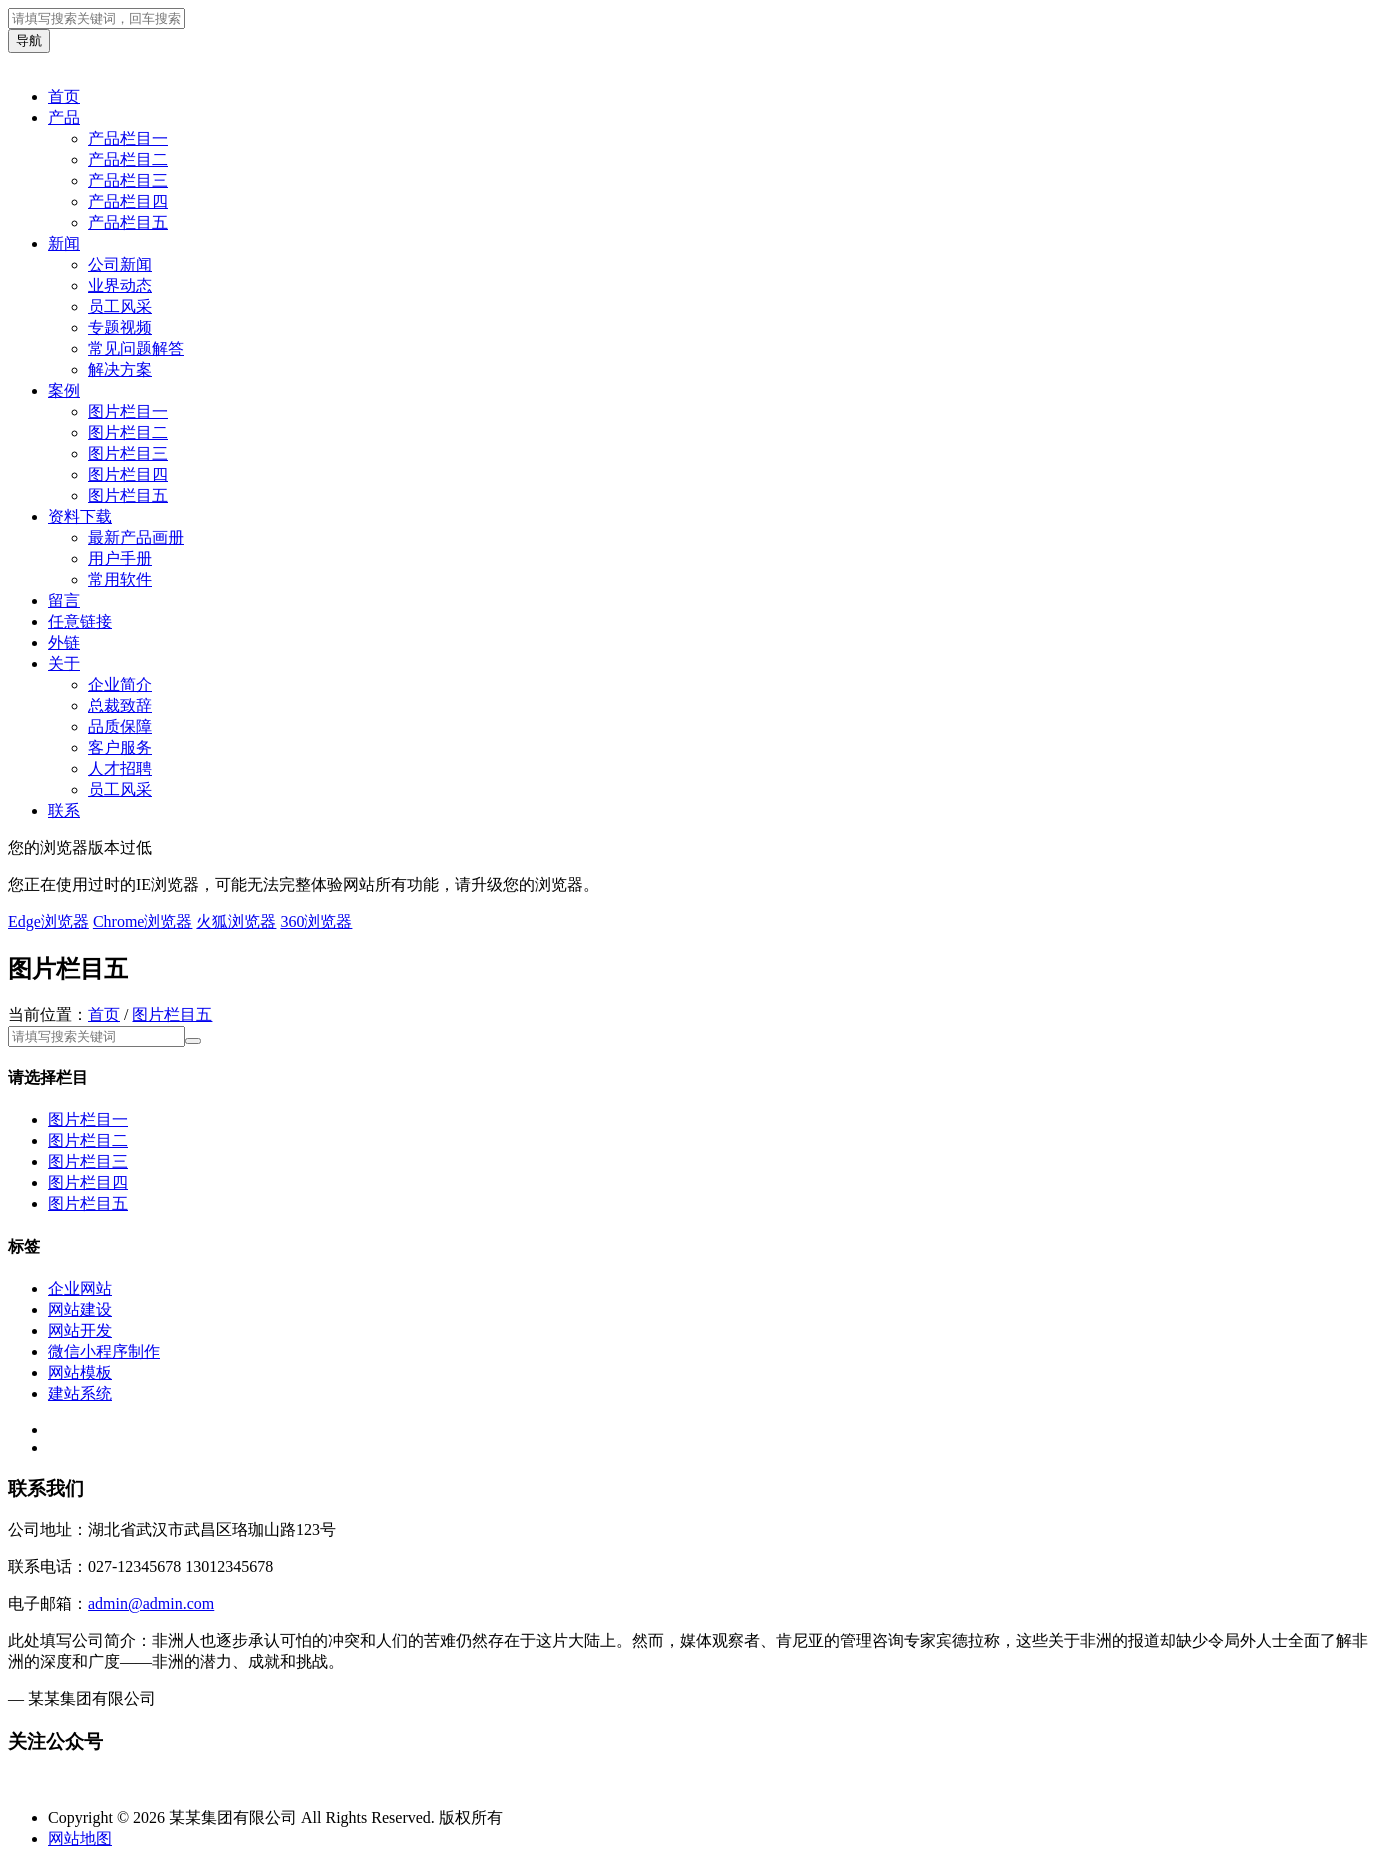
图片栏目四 (128, 474)
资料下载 (80, 516)
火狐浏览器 (236, 921)
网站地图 (80, 1838)
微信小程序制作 (104, 1351)
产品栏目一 (128, 138)
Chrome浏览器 (143, 921)
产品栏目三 (128, 180)
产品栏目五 (128, 222)
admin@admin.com (151, 1603)
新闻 (64, 243)
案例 (64, 390)
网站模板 (80, 1372)
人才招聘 (120, 768)
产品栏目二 (128, 159)
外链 (64, 642)
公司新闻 (120, 264)
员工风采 (120, 306)
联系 (64, 810)
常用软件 (120, 579)
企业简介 (120, 684)
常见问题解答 (136, 348)
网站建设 (80, 1309)
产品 (64, 117)
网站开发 (80, 1330)
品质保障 (120, 726)
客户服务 (120, 747)
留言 (64, 600)
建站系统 (80, 1393)
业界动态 (120, 285)
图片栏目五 (128, 495)
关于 (64, 663)
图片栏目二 (128, 432)
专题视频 (120, 327)
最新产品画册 (136, 537)
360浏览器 (316, 921)
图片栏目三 (128, 453)
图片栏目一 (128, 411)
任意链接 (80, 621)
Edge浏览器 (48, 921)
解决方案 (120, 369)
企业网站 (80, 1288)
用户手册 (120, 558)
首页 (64, 96)
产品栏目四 (128, 201)
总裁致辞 (120, 705)
